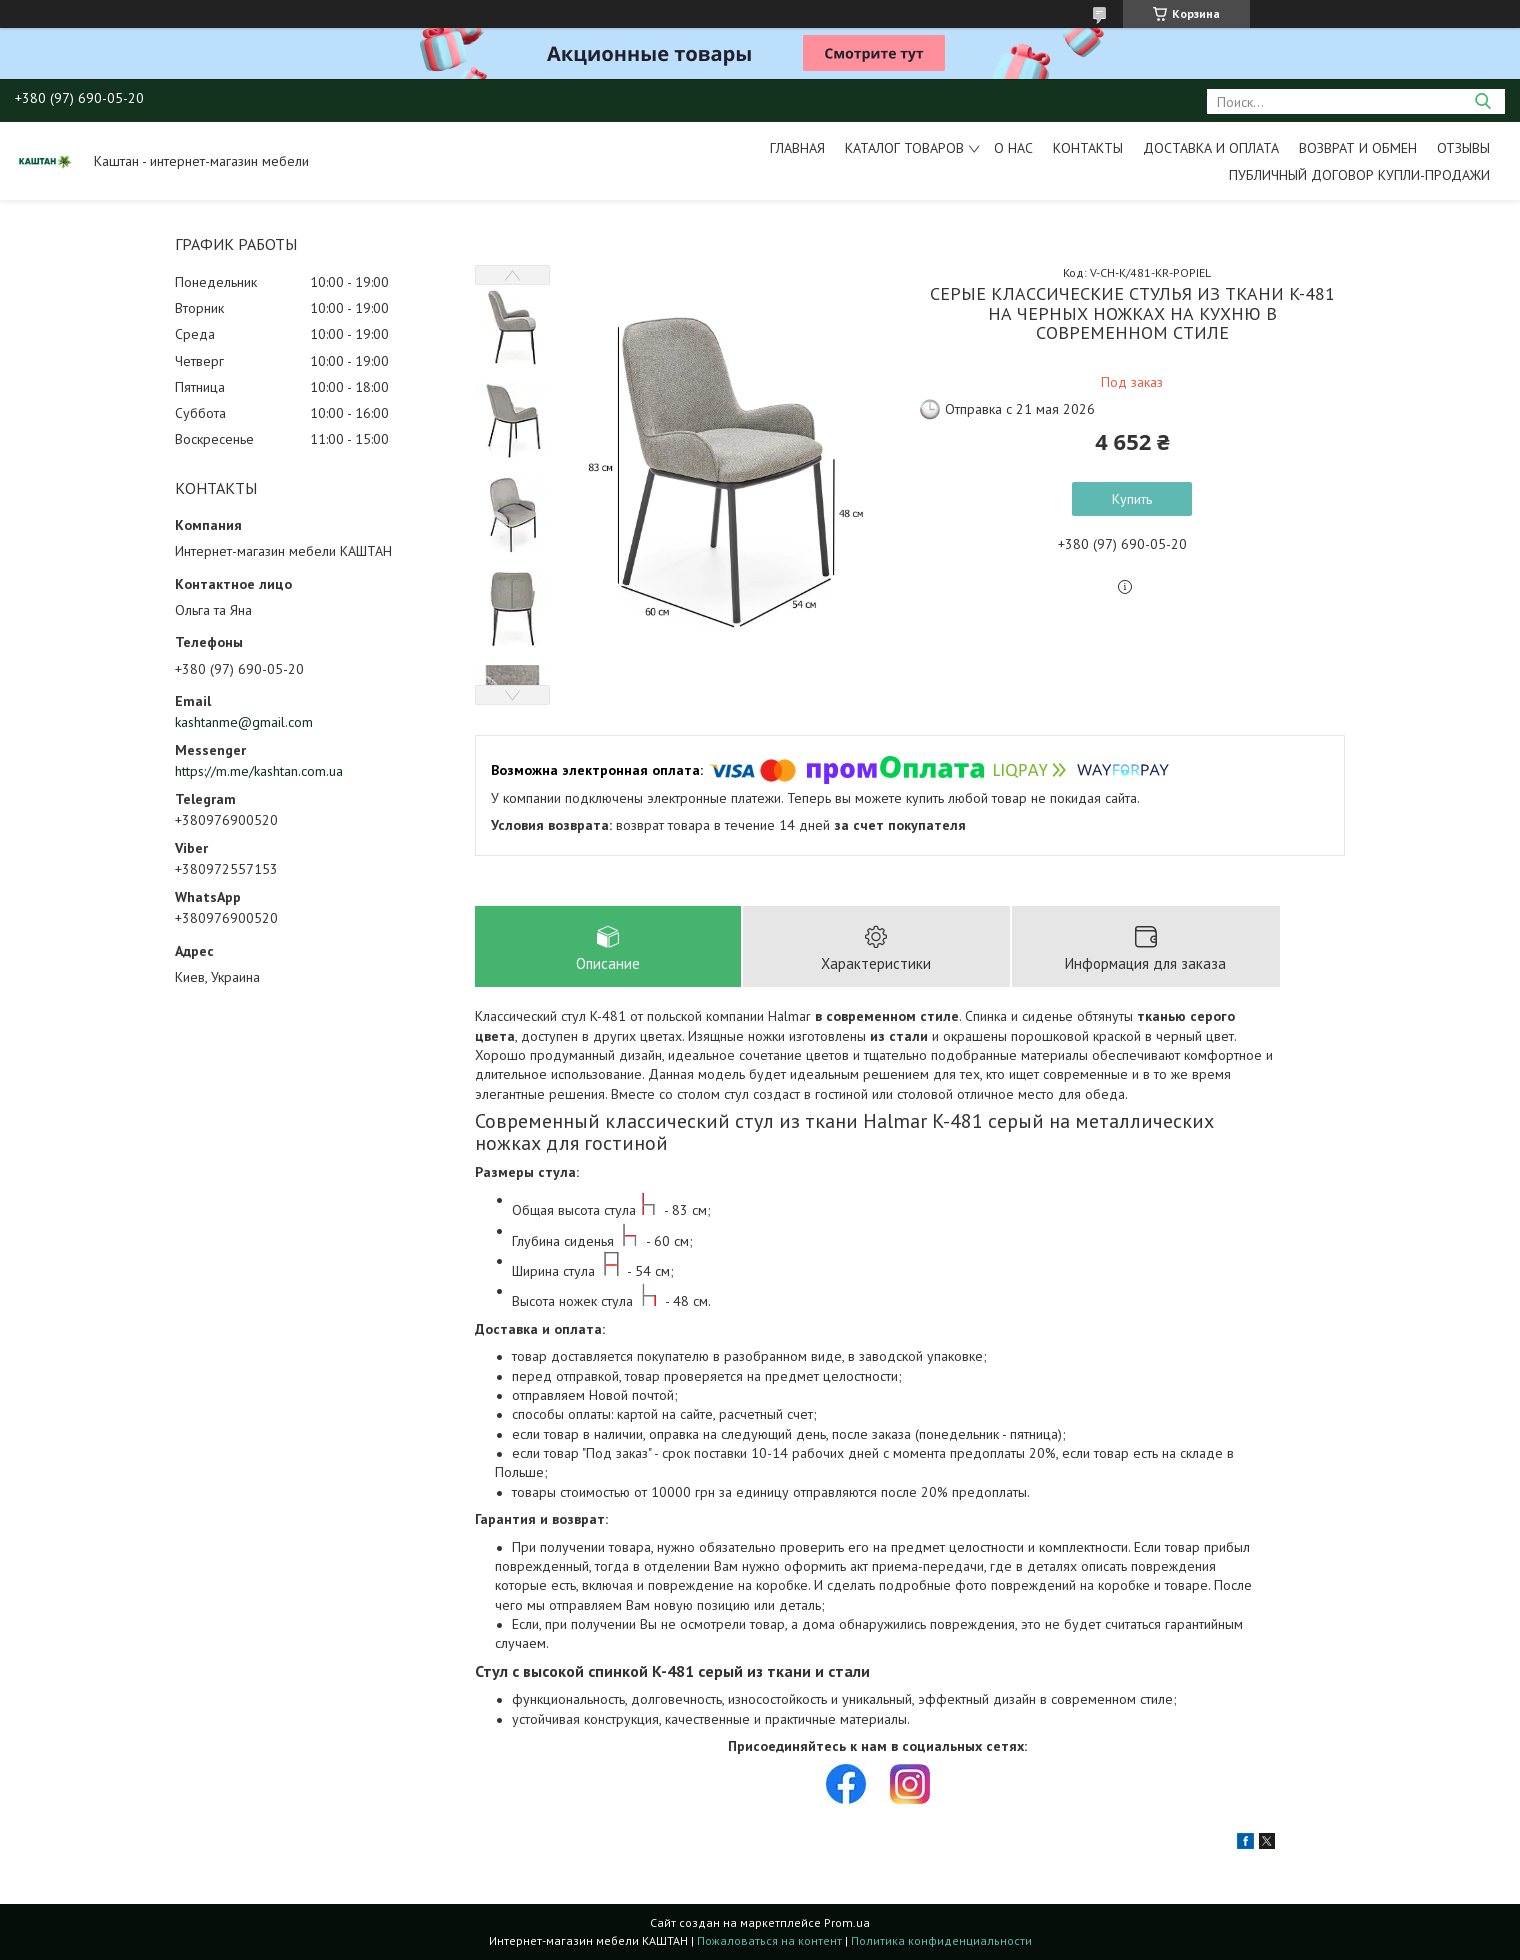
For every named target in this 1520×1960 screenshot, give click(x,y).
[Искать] (1482, 101)
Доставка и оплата (1211, 148)
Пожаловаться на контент (769, 1940)
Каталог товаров (904, 148)
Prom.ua (847, 1922)
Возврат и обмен (1358, 148)
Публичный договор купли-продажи (1359, 175)
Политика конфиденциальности (941, 1940)
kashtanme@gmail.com (244, 722)
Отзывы (1463, 148)
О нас (1013, 148)
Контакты (1088, 148)
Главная (797, 148)
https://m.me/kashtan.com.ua (259, 771)
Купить (1132, 499)
